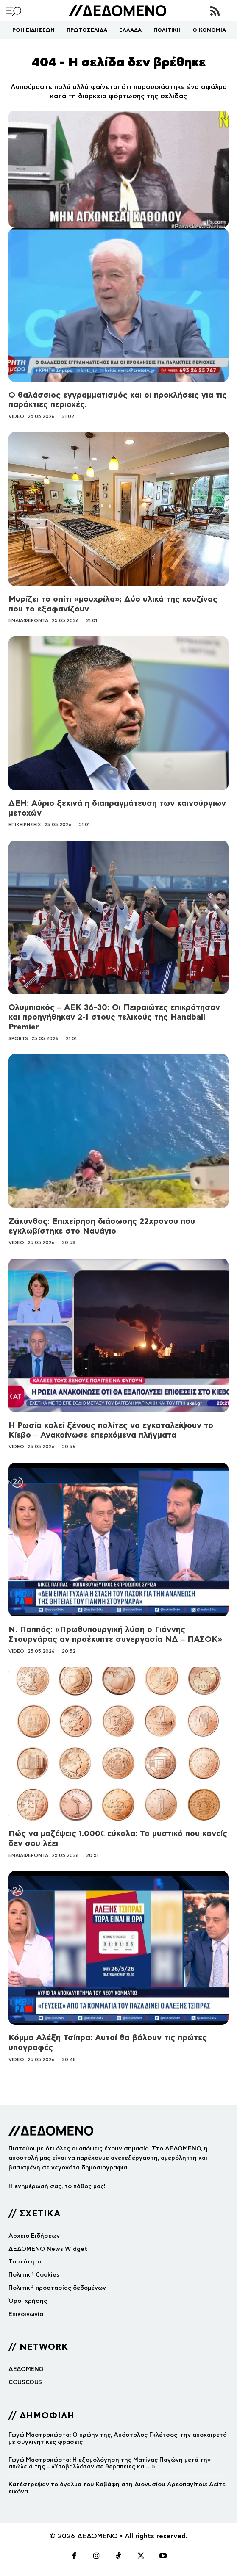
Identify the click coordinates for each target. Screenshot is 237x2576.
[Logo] (117, 10)
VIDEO (16, 416)
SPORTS (18, 1038)
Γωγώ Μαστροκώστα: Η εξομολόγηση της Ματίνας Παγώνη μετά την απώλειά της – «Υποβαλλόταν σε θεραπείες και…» (109, 2463)
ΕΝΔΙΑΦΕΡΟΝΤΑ (28, 620)
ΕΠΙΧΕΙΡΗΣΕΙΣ (24, 824)
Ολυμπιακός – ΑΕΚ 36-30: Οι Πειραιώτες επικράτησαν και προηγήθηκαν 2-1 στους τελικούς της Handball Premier (114, 1017)
